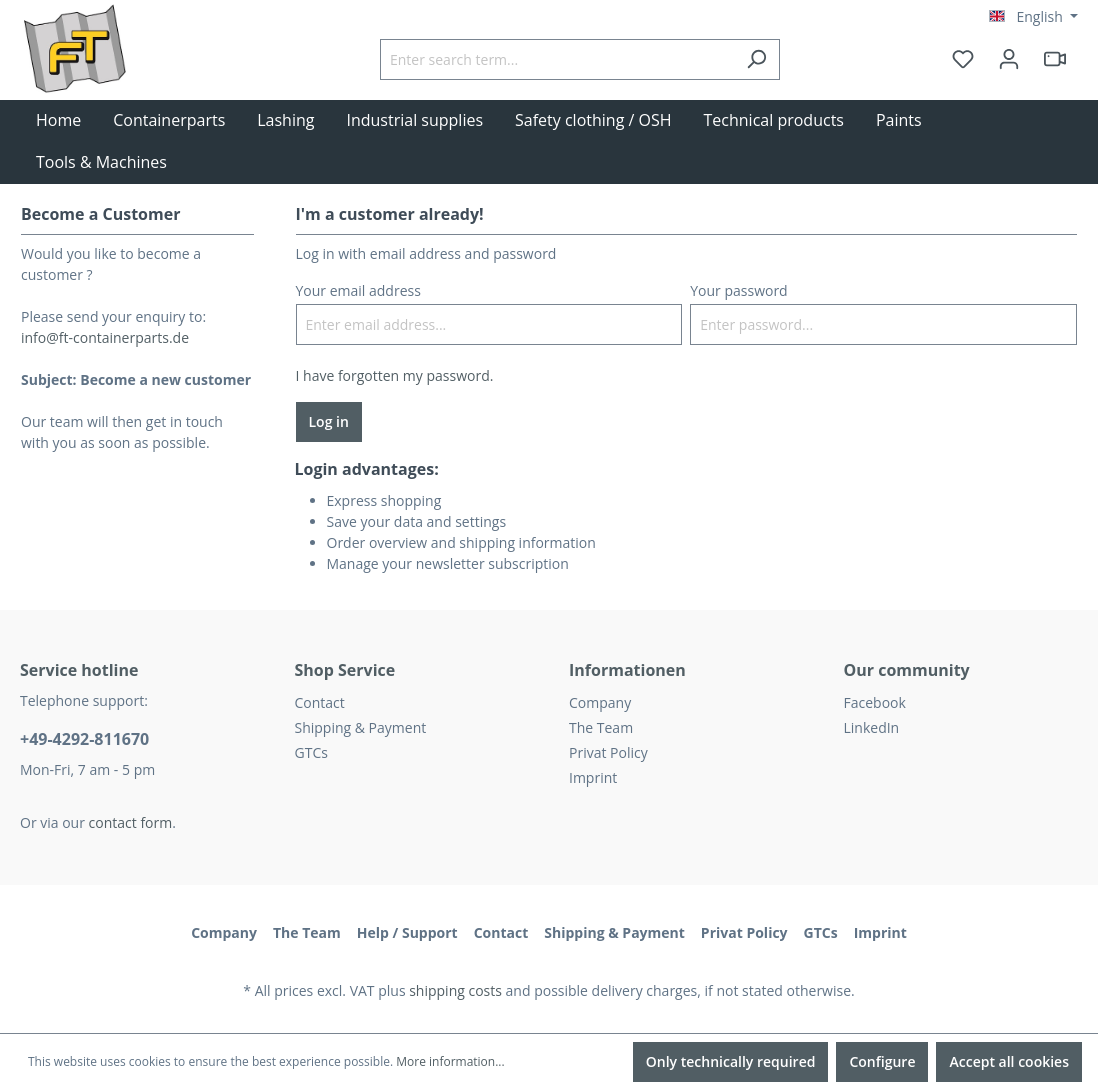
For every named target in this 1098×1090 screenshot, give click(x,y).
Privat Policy (608, 752)
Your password (738, 290)
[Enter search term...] (557, 59)
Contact (320, 702)
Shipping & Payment (361, 727)
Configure (882, 1061)
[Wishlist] (963, 59)
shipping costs (455, 990)
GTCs (311, 752)
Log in (329, 421)
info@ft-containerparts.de (105, 337)
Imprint (593, 777)
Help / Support (407, 932)
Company (600, 702)
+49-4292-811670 (84, 739)
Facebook (875, 702)
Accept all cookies (1009, 1061)
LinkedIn (872, 727)
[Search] (756, 59)
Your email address (358, 290)
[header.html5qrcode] (1055, 59)
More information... (450, 1061)
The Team (601, 727)
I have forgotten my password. (395, 375)
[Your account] (1009, 59)
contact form (131, 822)
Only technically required (731, 1061)
